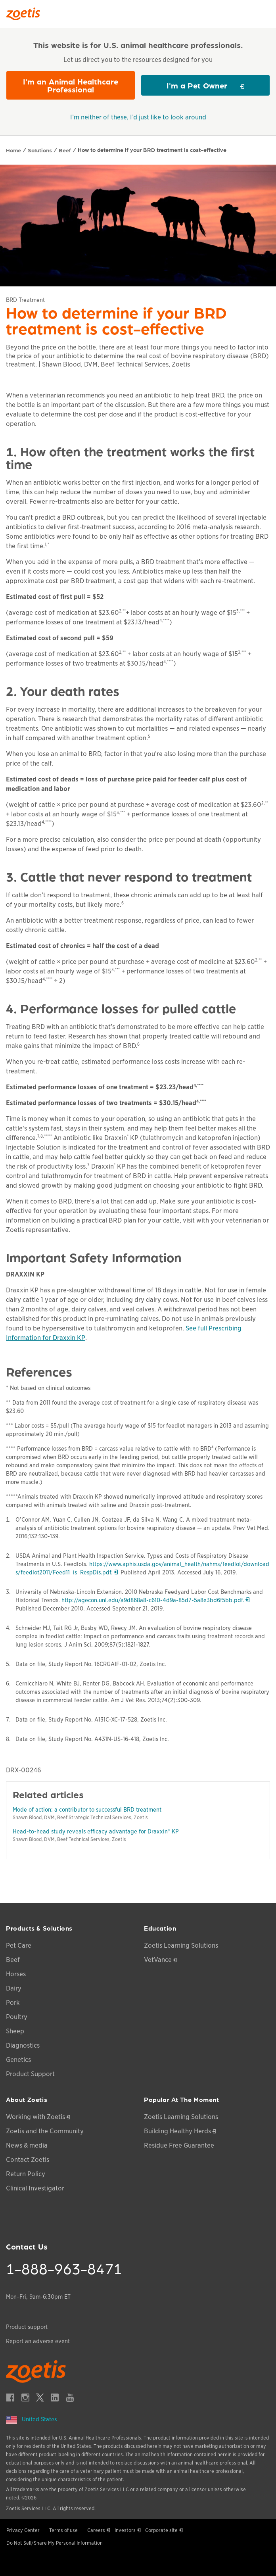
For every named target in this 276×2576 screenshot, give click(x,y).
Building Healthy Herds (177, 2131)
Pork (13, 2002)
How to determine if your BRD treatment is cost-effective (152, 149)
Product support (27, 2327)
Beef (65, 150)
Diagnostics (23, 2045)
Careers (96, 2530)
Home (13, 150)
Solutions (40, 150)
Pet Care (18, 1945)
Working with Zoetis (35, 2117)
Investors (125, 2530)
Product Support (30, 2074)
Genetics (18, 2059)
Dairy (13, 1988)
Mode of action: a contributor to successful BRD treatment (87, 1809)
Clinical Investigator (35, 2188)
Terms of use (63, 2530)
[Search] (264, 11)
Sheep (15, 2031)
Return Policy (25, 2174)
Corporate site (161, 2530)
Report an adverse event (38, 2341)
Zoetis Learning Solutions (181, 1945)
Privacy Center (23, 2530)
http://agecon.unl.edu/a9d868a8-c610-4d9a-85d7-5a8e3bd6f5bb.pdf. (155, 1600)
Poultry (16, 2017)
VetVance (158, 1960)
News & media (27, 2145)
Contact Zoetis (27, 2159)
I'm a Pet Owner (197, 85)
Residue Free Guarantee (179, 2145)
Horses (16, 1974)
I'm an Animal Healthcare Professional (70, 85)
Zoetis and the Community (45, 2131)
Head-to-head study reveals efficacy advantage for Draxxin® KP (96, 1831)
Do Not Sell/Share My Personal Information (54, 2543)
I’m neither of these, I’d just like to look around (138, 117)
